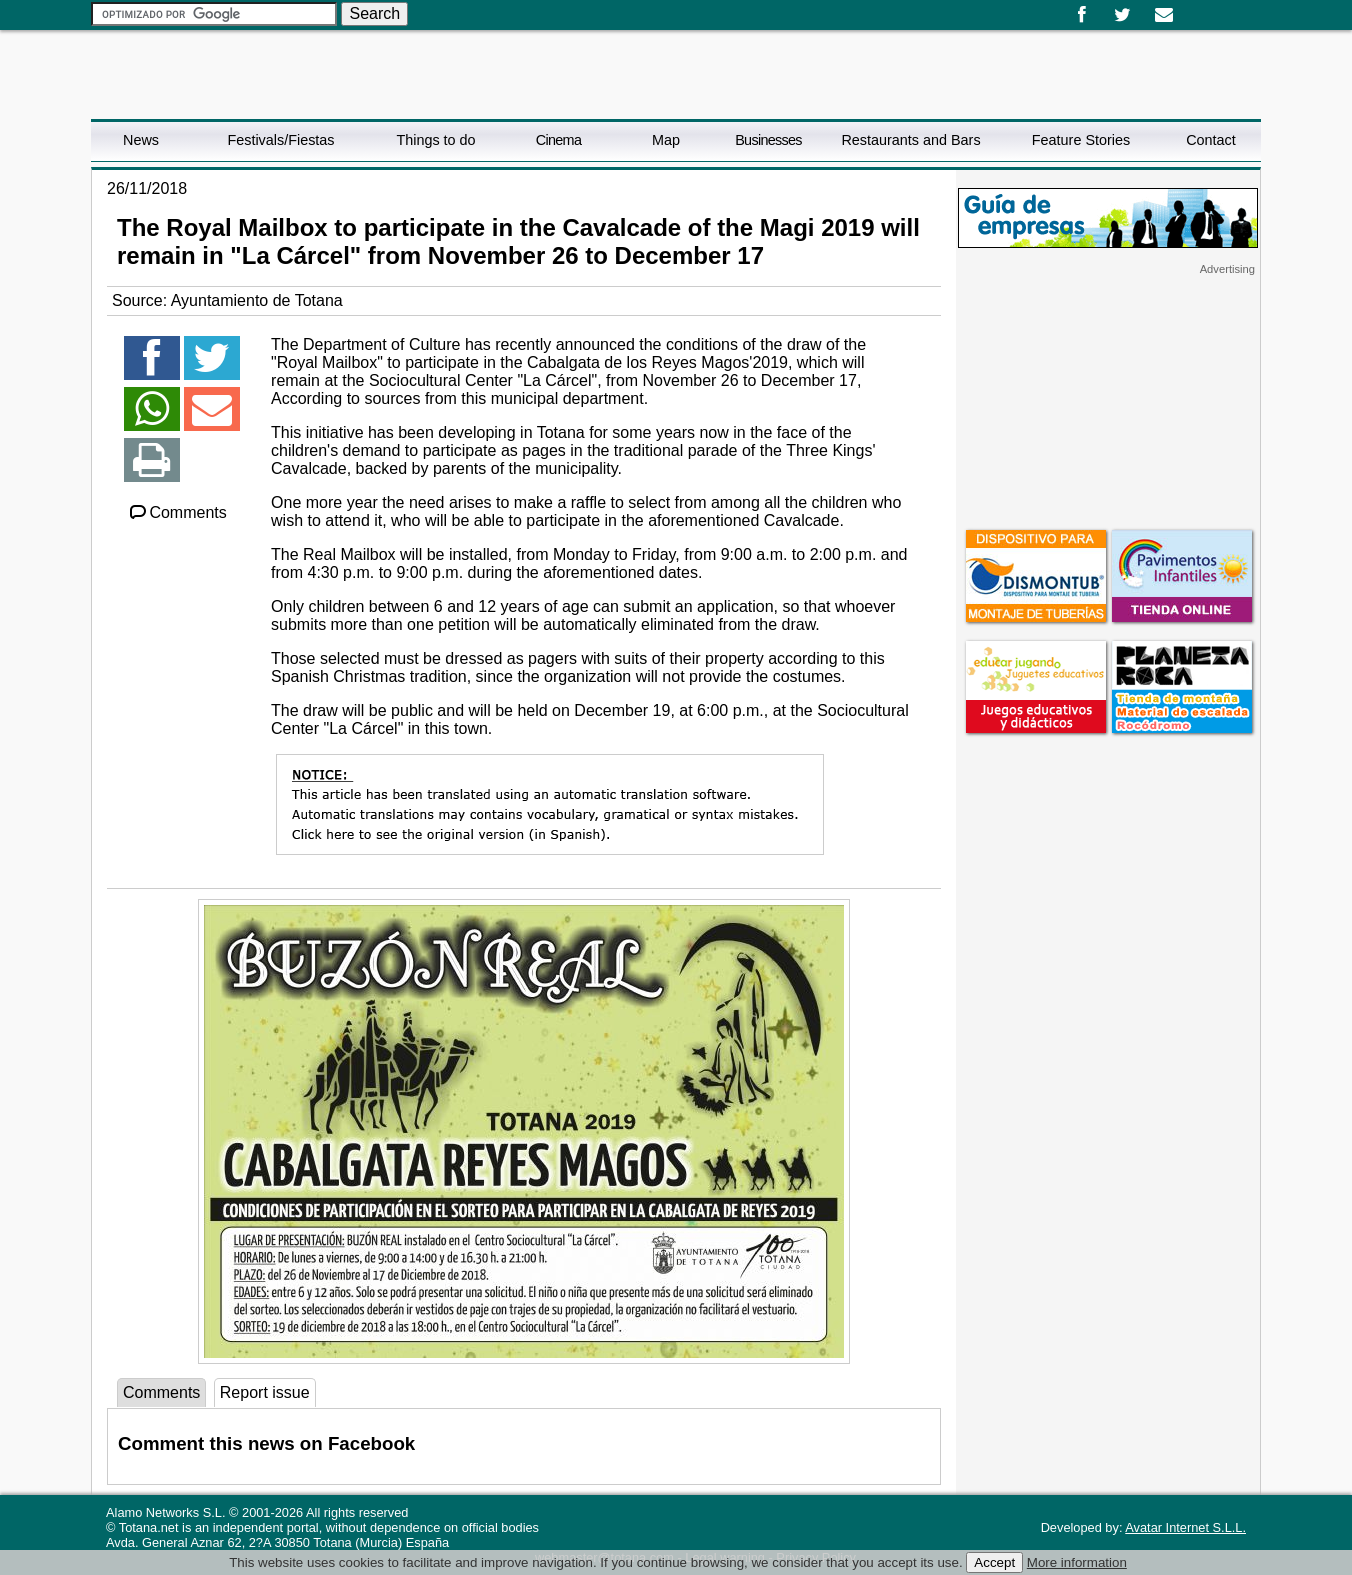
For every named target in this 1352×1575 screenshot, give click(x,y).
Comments (177, 512)
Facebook (1081, 15)
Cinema (558, 140)
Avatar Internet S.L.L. (1185, 1527)
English (1209, 8)
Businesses (768, 140)
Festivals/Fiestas (280, 140)
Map (666, 140)
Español (1193, 8)
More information (1077, 1562)
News (141, 140)
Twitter (1122, 15)
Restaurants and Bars (910, 140)
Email (1163, 15)
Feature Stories (1081, 140)
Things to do (435, 140)
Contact (1211, 140)
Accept (994, 1562)
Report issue (265, 1392)
